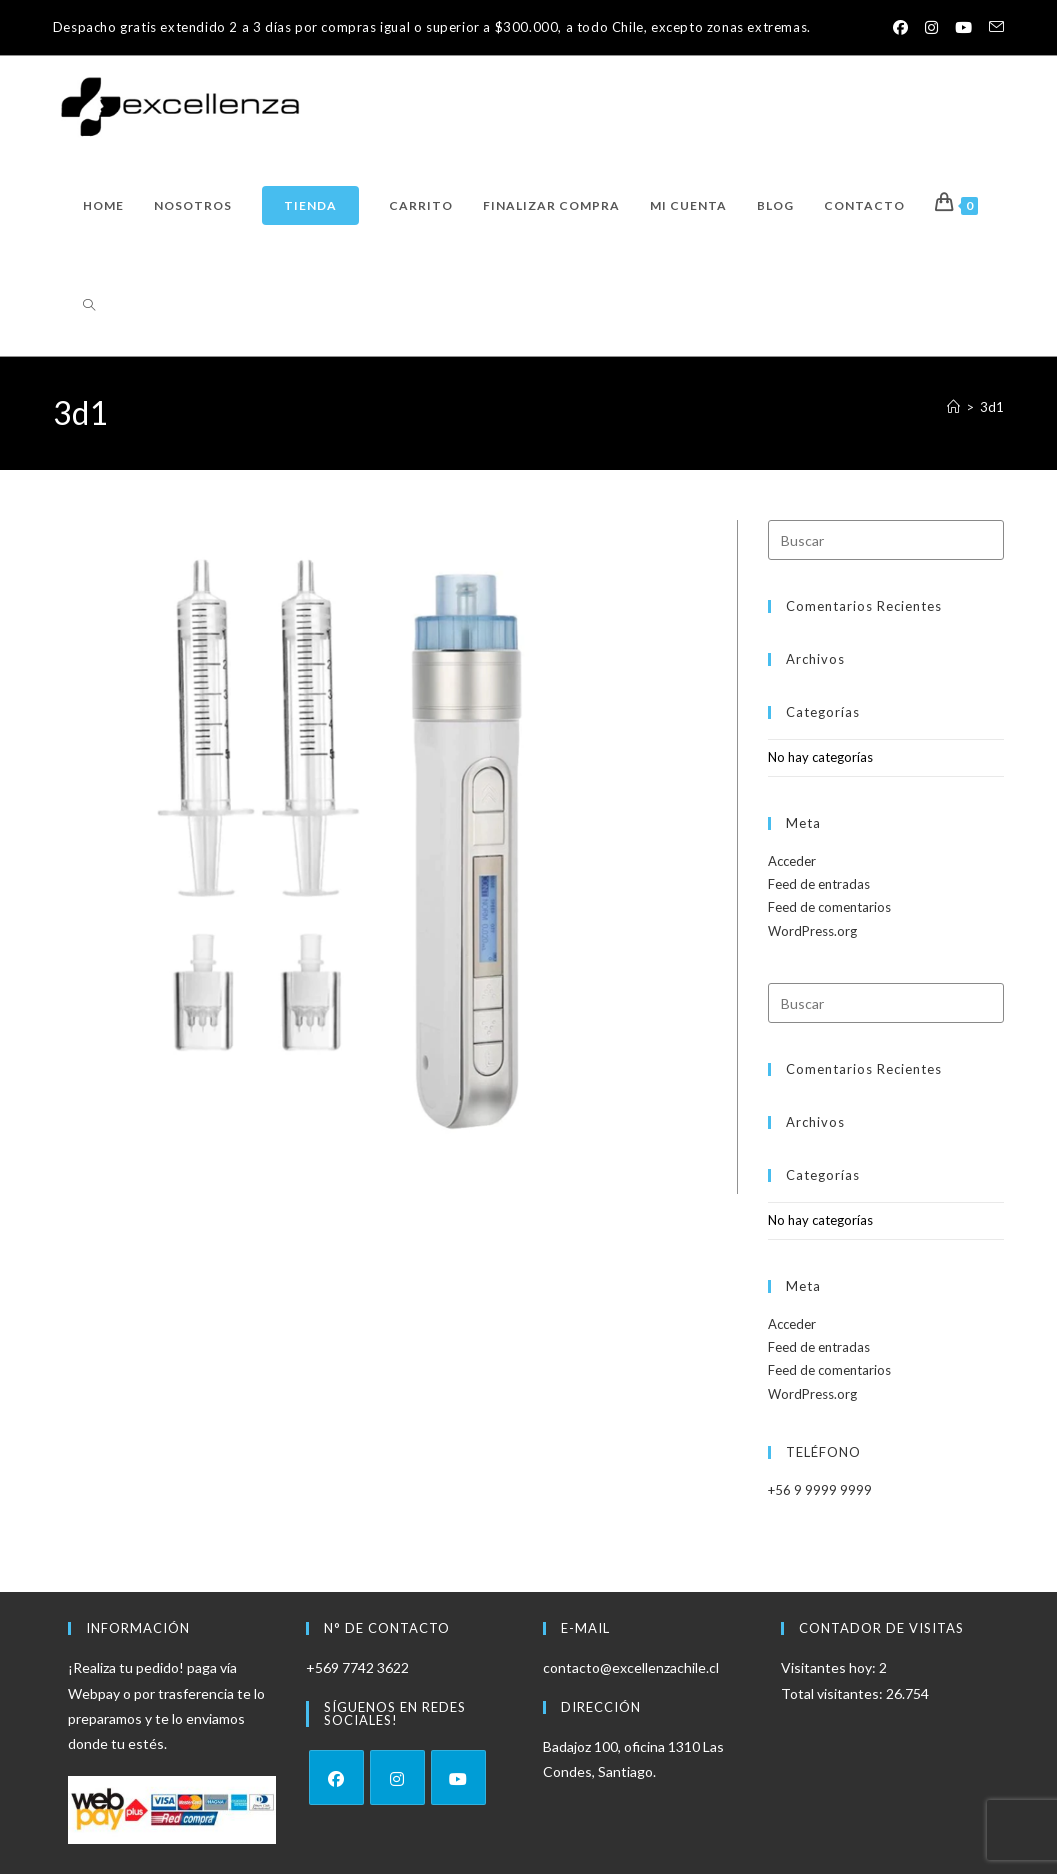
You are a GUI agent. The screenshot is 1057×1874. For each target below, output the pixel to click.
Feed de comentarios (829, 907)
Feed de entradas (819, 884)
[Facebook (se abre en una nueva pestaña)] (897, 28)
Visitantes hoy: (830, 1667)
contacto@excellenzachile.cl (631, 1667)
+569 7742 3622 (357, 1667)
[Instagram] (397, 1777)
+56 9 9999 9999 (820, 1490)
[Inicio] (953, 407)
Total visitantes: (833, 1693)
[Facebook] (336, 1777)
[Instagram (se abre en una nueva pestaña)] (929, 28)
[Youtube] (458, 1777)
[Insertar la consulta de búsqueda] (886, 540)
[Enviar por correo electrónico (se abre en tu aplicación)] (992, 28)
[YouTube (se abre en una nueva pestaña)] (962, 28)
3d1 (992, 407)
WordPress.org (812, 931)
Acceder (792, 861)
